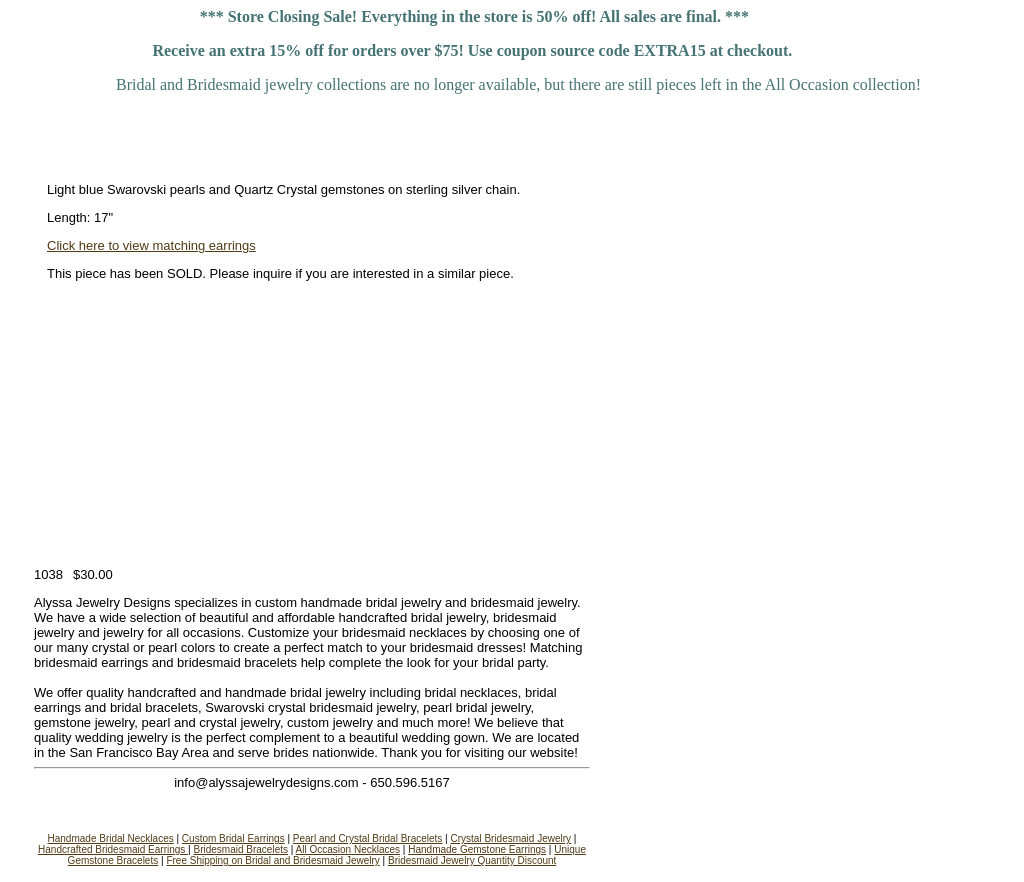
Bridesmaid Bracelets (241, 849)
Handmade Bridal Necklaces (111, 838)
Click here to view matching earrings (151, 245)
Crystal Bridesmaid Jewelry (510, 838)
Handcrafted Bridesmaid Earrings (113, 849)
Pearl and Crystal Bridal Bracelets (368, 838)
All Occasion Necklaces (348, 849)
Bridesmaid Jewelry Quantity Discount (472, 860)
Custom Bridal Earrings (233, 838)
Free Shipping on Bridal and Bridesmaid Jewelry (272, 860)
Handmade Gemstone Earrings (477, 849)
